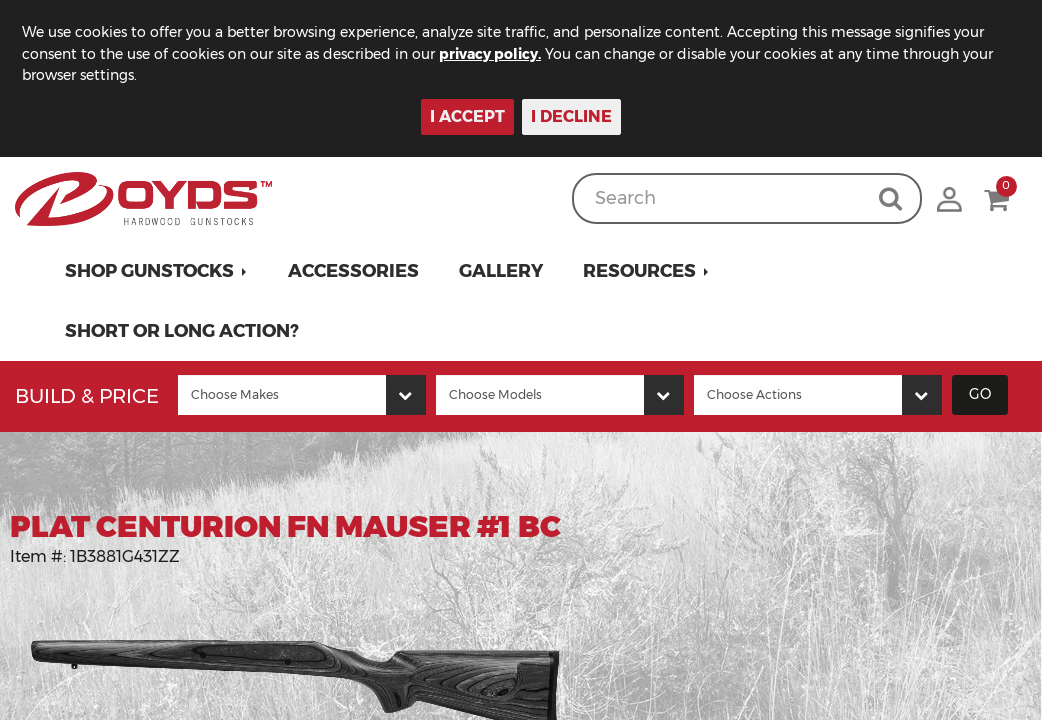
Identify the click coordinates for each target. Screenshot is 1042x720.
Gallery (501, 271)
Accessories (353, 271)
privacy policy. (490, 54)
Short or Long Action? (182, 331)
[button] (156, 271)
